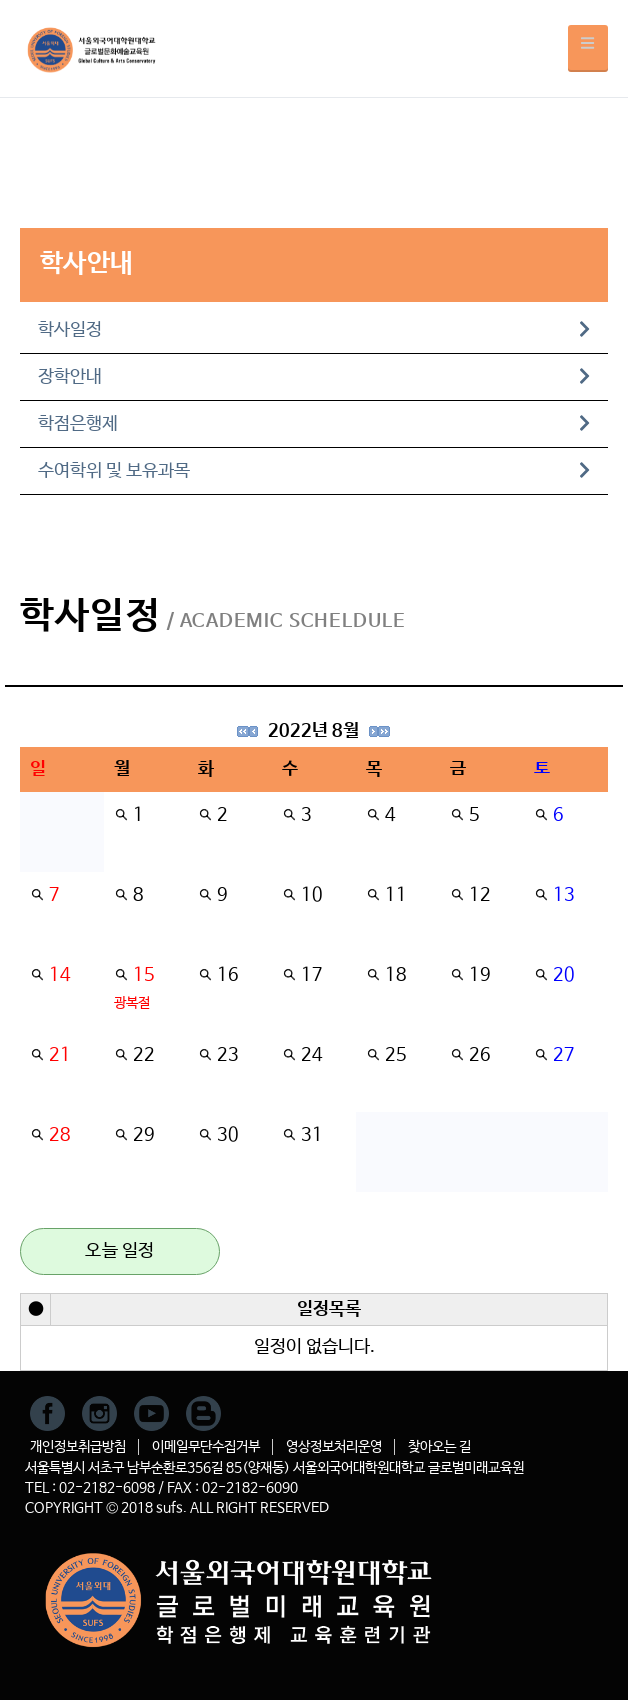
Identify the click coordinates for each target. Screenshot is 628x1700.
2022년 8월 (313, 731)
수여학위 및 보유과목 (314, 471)
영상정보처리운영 (334, 1447)
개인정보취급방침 (78, 1447)
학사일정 (314, 330)
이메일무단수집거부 (206, 1447)
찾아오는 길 (439, 1447)
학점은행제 (314, 424)
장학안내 (314, 377)
